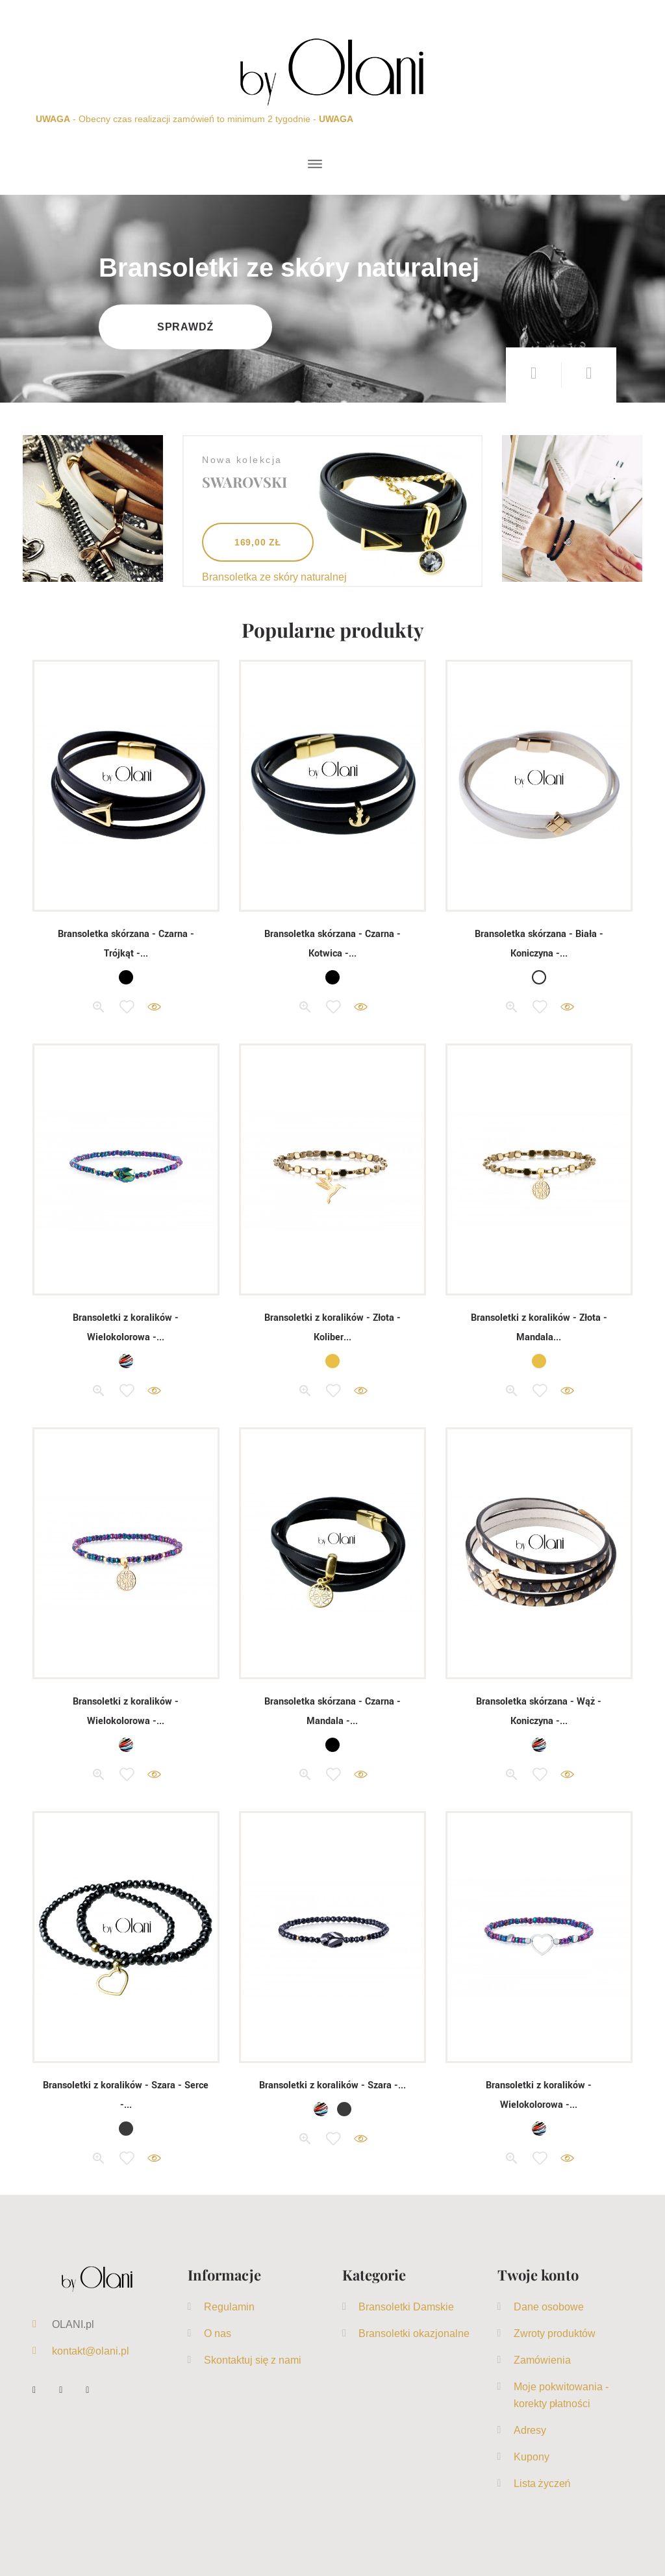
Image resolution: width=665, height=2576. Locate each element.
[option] (332, 299)
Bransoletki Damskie (406, 2306)
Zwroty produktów (555, 2333)
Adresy (530, 2430)
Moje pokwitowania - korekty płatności (561, 2395)
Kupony (531, 2456)
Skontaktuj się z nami (253, 2360)
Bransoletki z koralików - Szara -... (332, 2085)
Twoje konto (538, 2274)
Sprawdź (186, 327)
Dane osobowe (549, 2306)
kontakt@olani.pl (90, 2351)
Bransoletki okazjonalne (414, 2333)
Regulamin (229, 2306)
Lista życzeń (542, 2483)
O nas (217, 2333)
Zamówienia (542, 2360)
